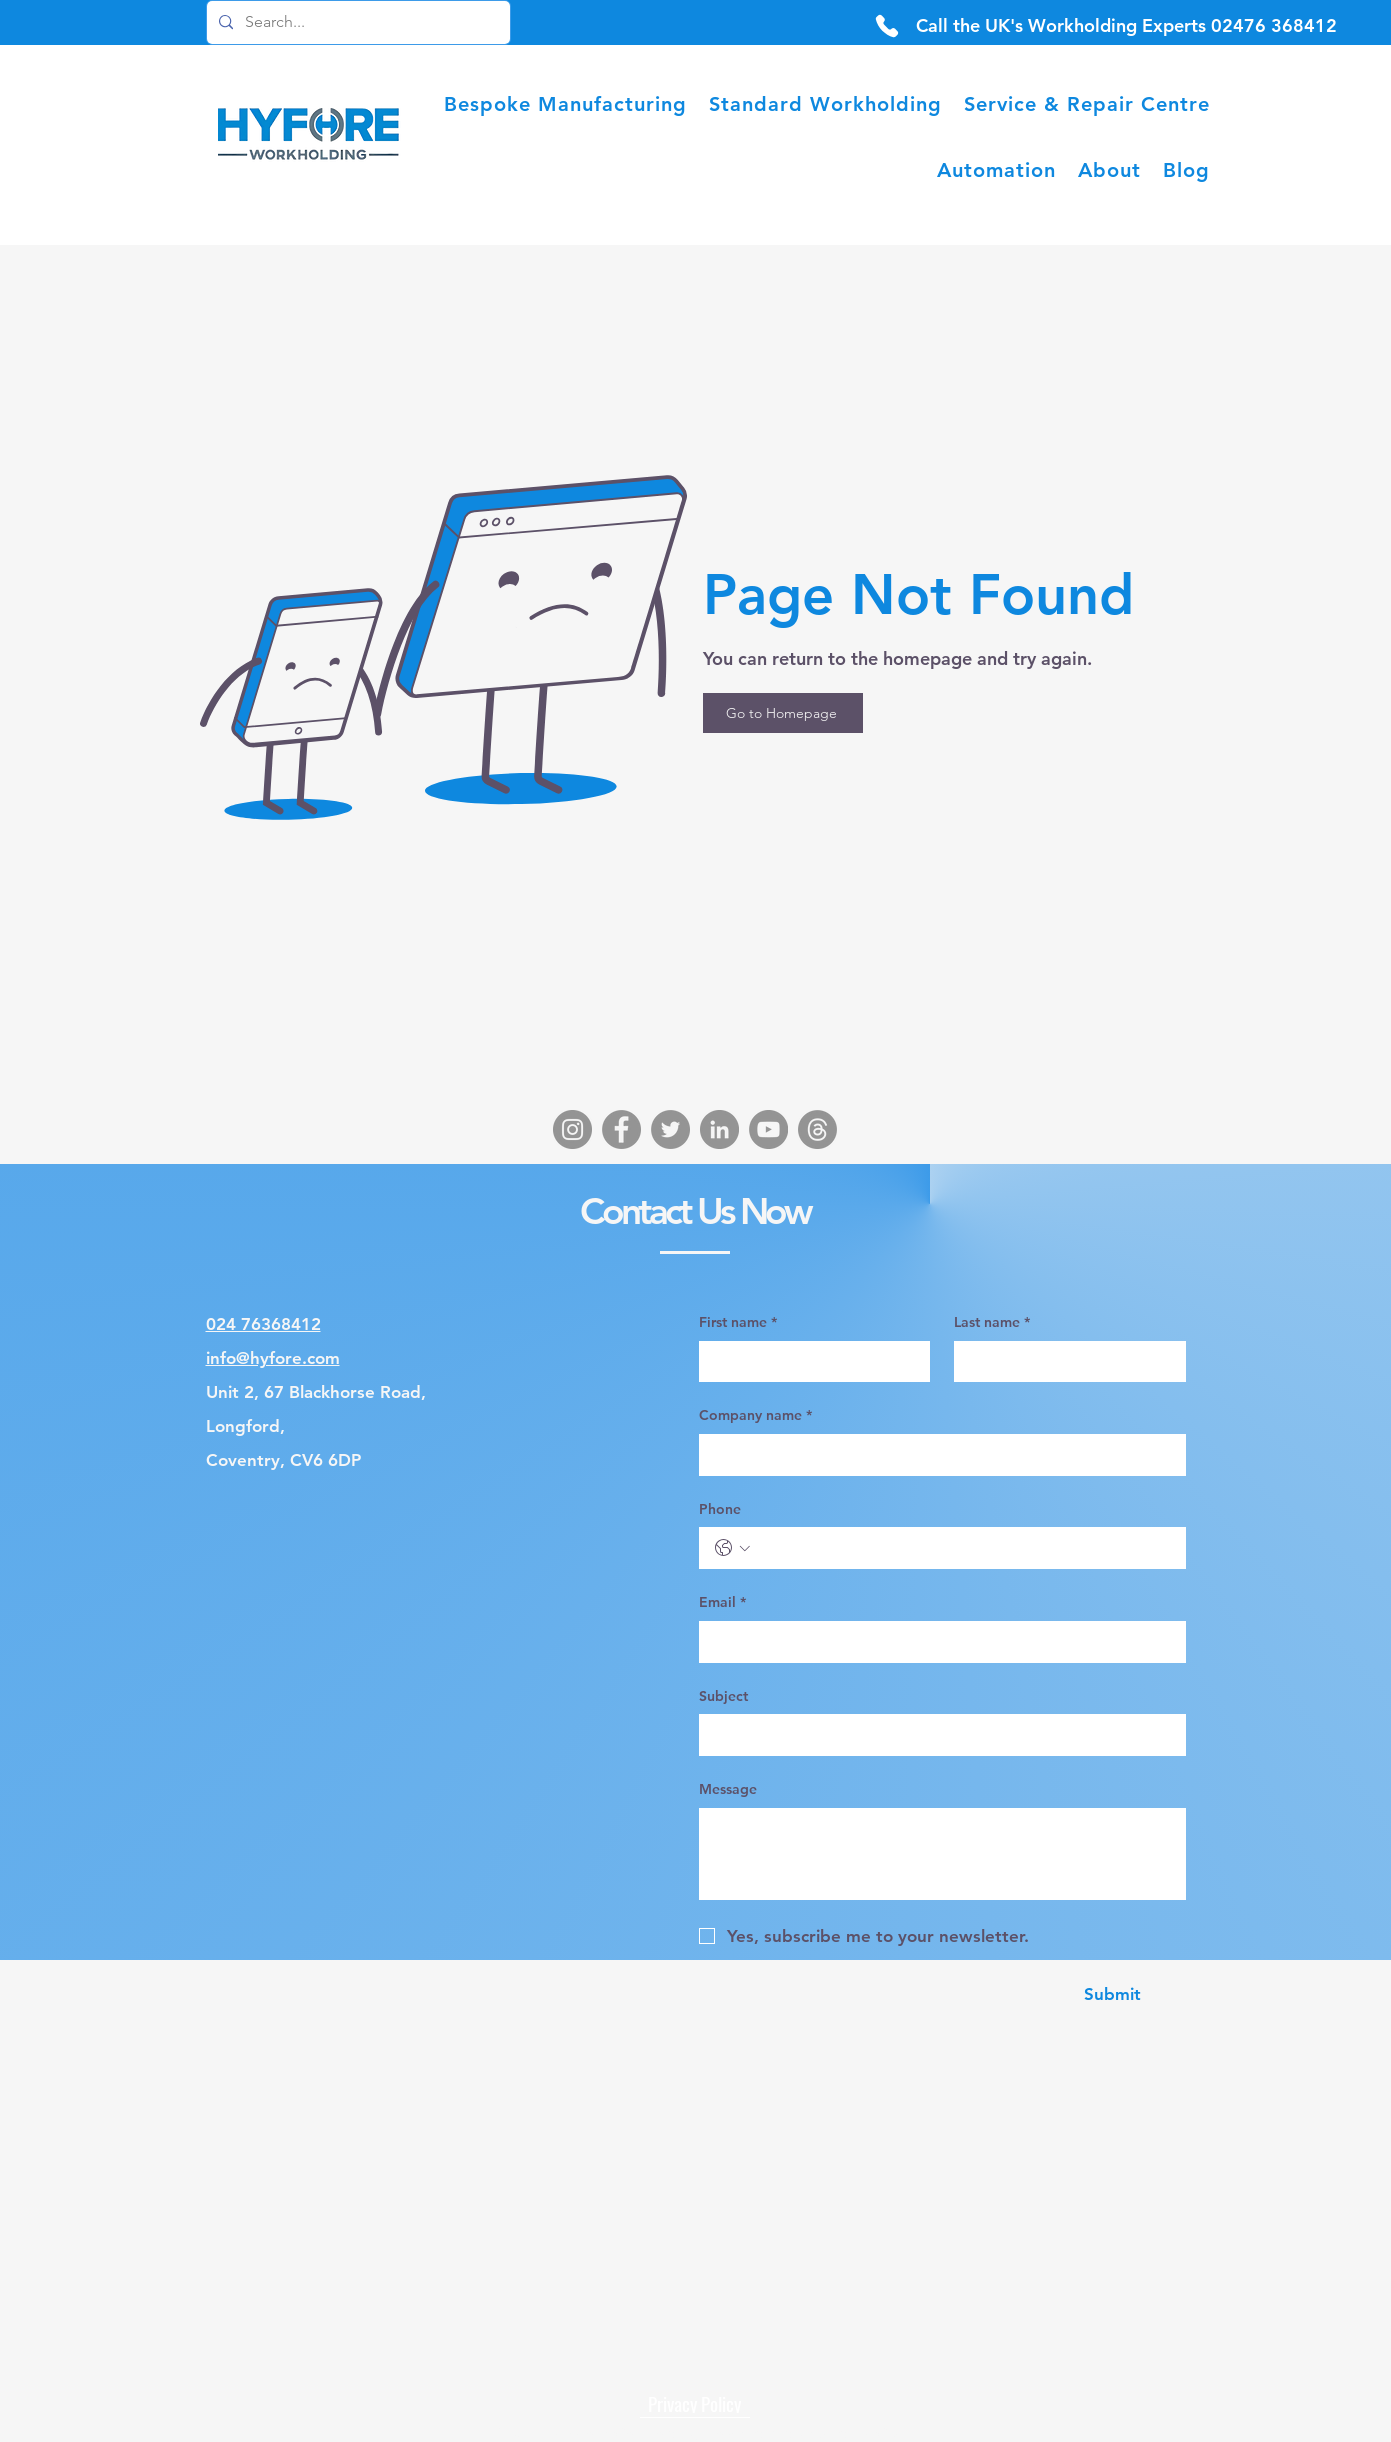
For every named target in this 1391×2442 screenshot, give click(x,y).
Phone (720, 1509)
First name (738, 1323)
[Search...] (356, 22)
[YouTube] (768, 1129)
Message (728, 1789)
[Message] (942, 1854)
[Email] (936, 1642)
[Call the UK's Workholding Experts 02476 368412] (1126, 25)
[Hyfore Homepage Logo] (310, 137)
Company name (755, 1416)
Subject (723, 1696)
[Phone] (887, 25)
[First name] (809, 1362)
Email (722, 1603)
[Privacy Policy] (695, 2403)
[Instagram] (572, 1129)
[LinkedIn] (719, 1129)
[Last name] (1064, 1362)
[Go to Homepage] (783, 713)
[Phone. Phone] (963, 1548)
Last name (992, 1323)
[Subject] (936, 1735)
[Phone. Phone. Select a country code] (732, 1548)
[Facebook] (621, 1129)
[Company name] (936, 1455)
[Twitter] (670, 1129)
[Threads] (817, 1129)
